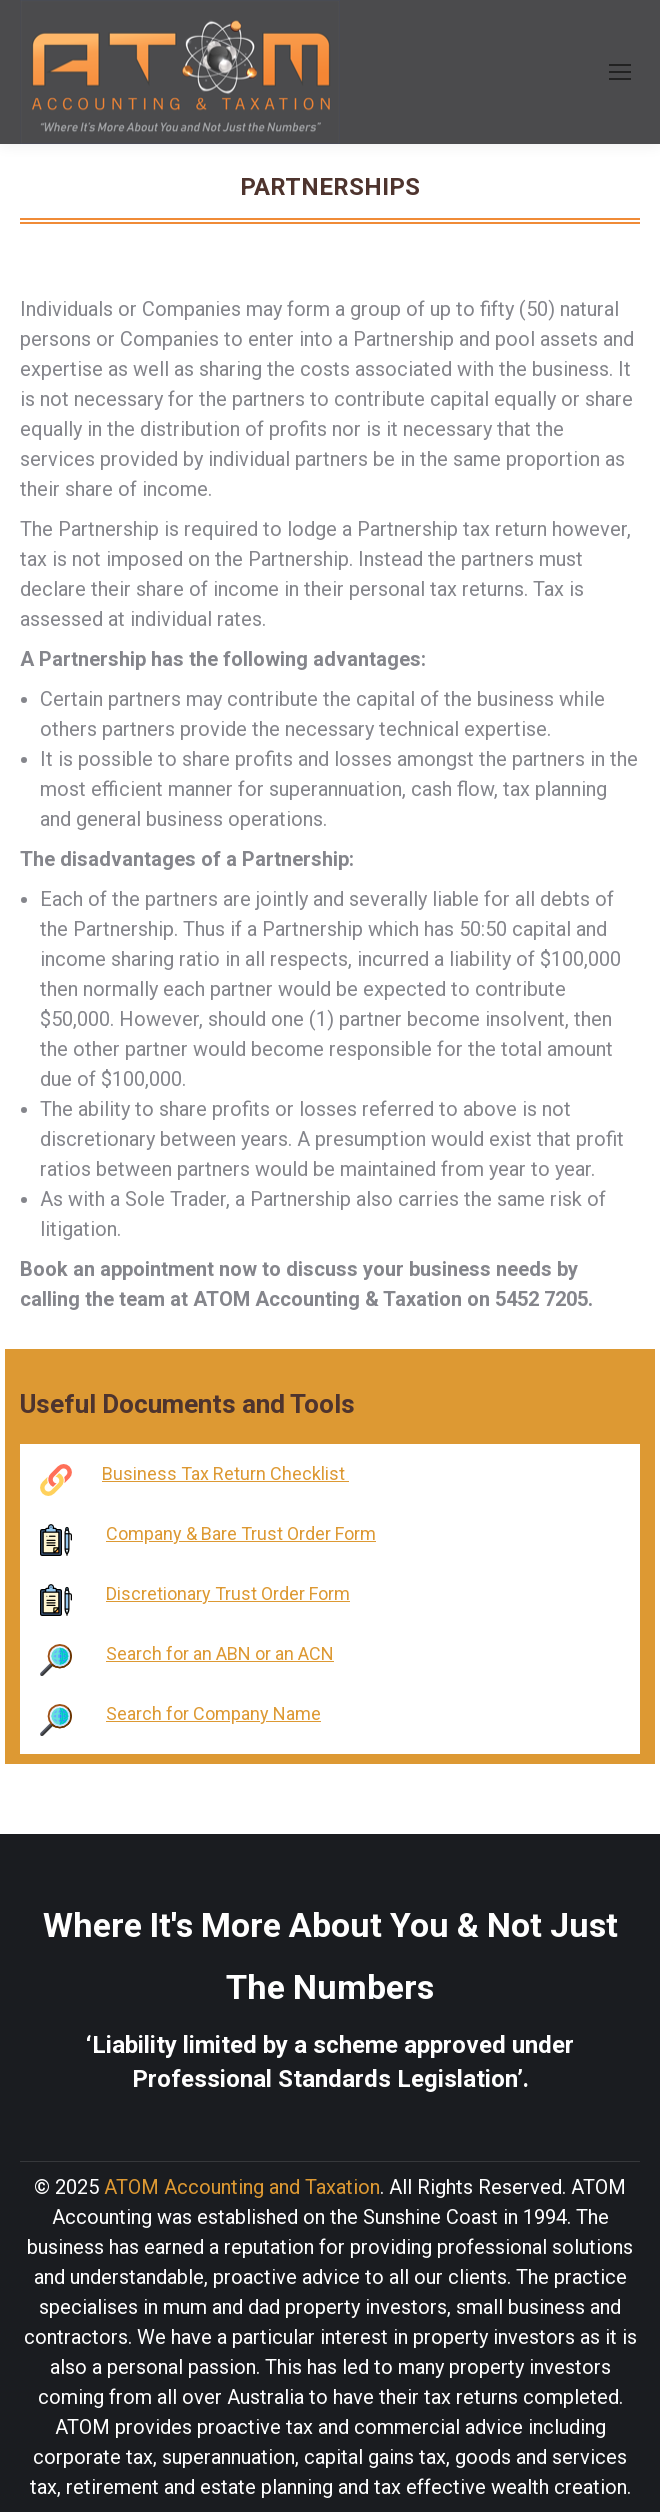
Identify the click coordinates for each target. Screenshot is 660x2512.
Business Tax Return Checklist (225, 1473)
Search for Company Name (213, 1713)
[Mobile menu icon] (620, 72)
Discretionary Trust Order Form (228, 1593)
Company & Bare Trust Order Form (241, 1533)
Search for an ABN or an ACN (220, 1653)
